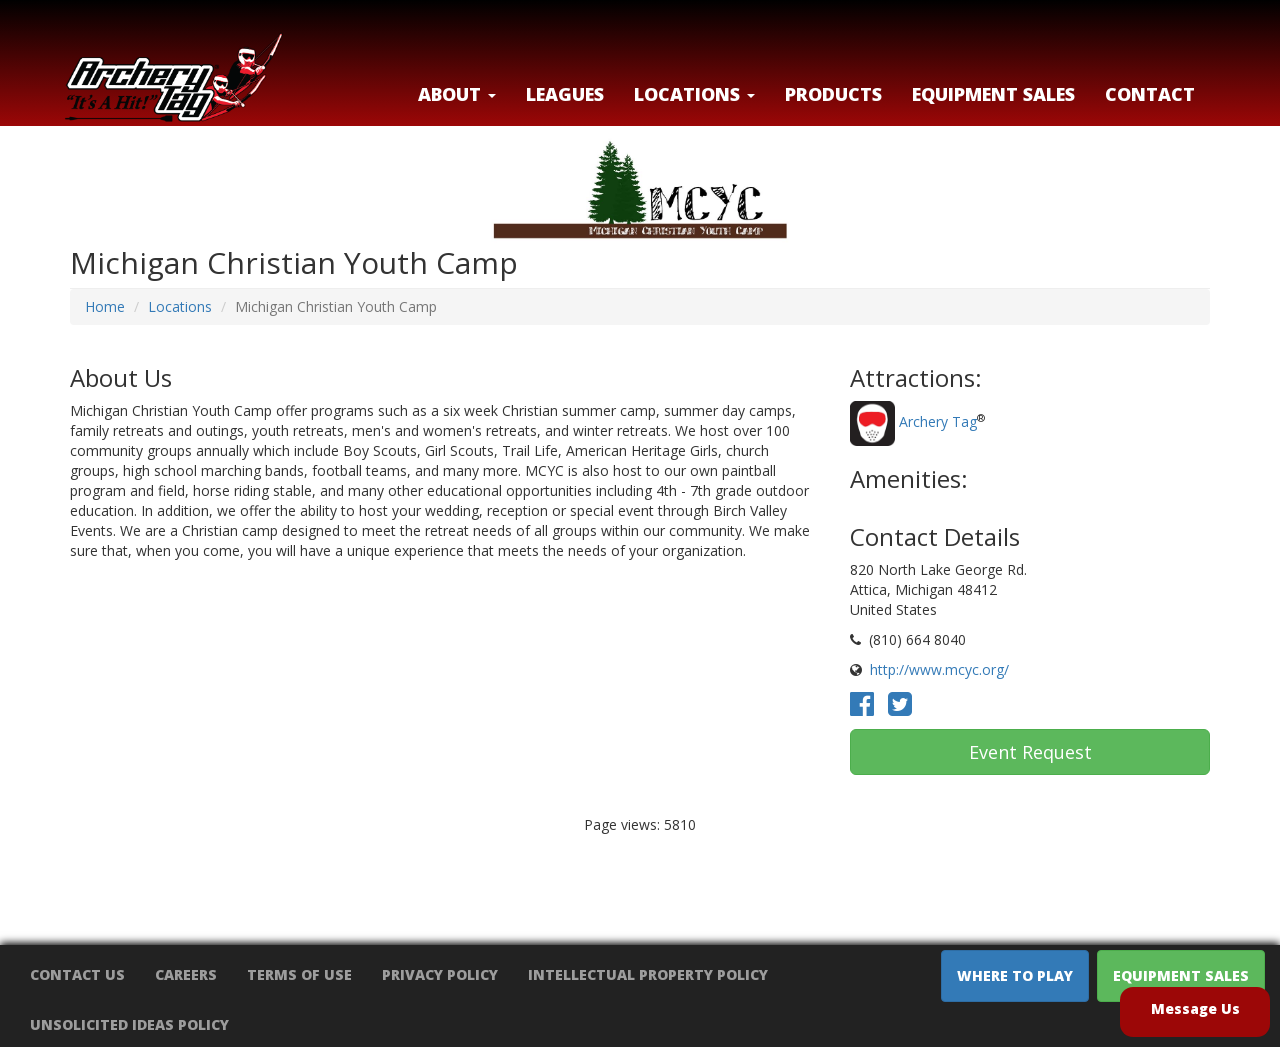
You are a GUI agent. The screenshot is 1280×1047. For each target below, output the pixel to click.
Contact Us (77, 974)
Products (833, 94)
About (457, 94)
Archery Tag (938, 422)
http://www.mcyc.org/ (939, 669)
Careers (186, 974)
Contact (1150, 94)
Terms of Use (299, 974)
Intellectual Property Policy (648, 974)
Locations (180, 306)
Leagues (565, 94)
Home (105, 306)
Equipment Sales (993, 94)
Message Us (1195, 1008)
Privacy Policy (440, 974)
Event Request (1030, 752)
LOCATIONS (694, 94)
